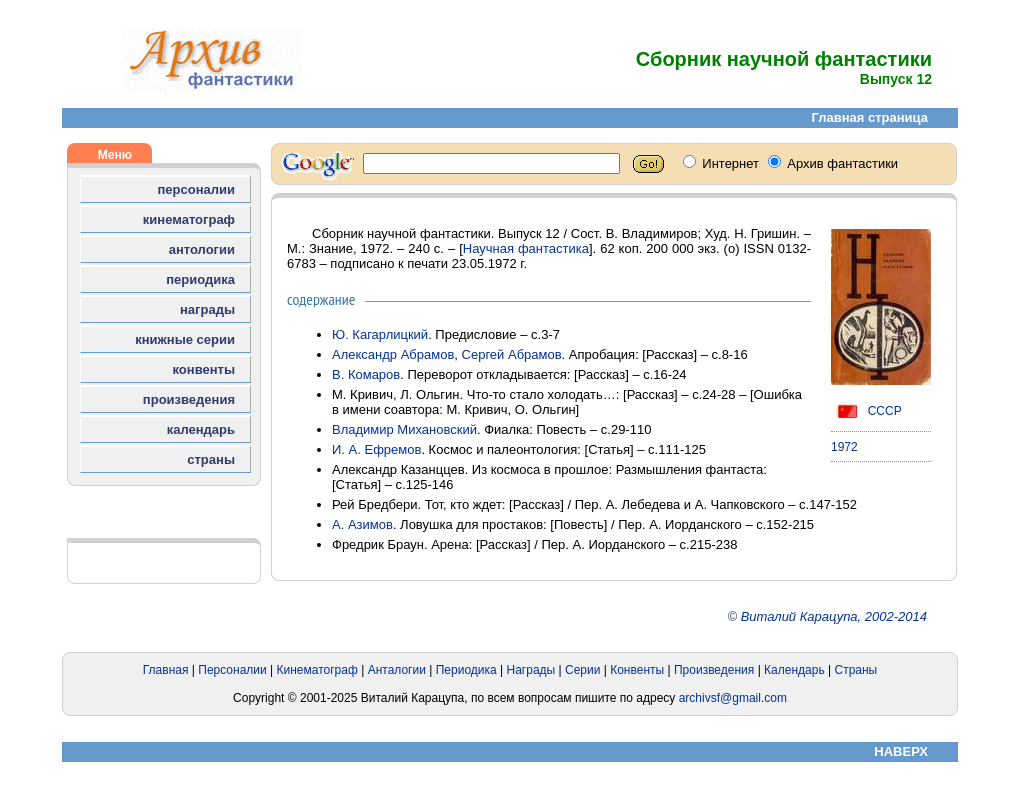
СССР (866, 411)
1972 (844, 447)
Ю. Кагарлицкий (380, 334)
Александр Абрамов (393, 354)
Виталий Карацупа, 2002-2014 (834, 616)
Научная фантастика (526, 248)
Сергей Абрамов (512, 354)
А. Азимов (362, 524)
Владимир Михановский (404, 429)
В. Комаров (366, 374)
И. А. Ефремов (376, 449)
